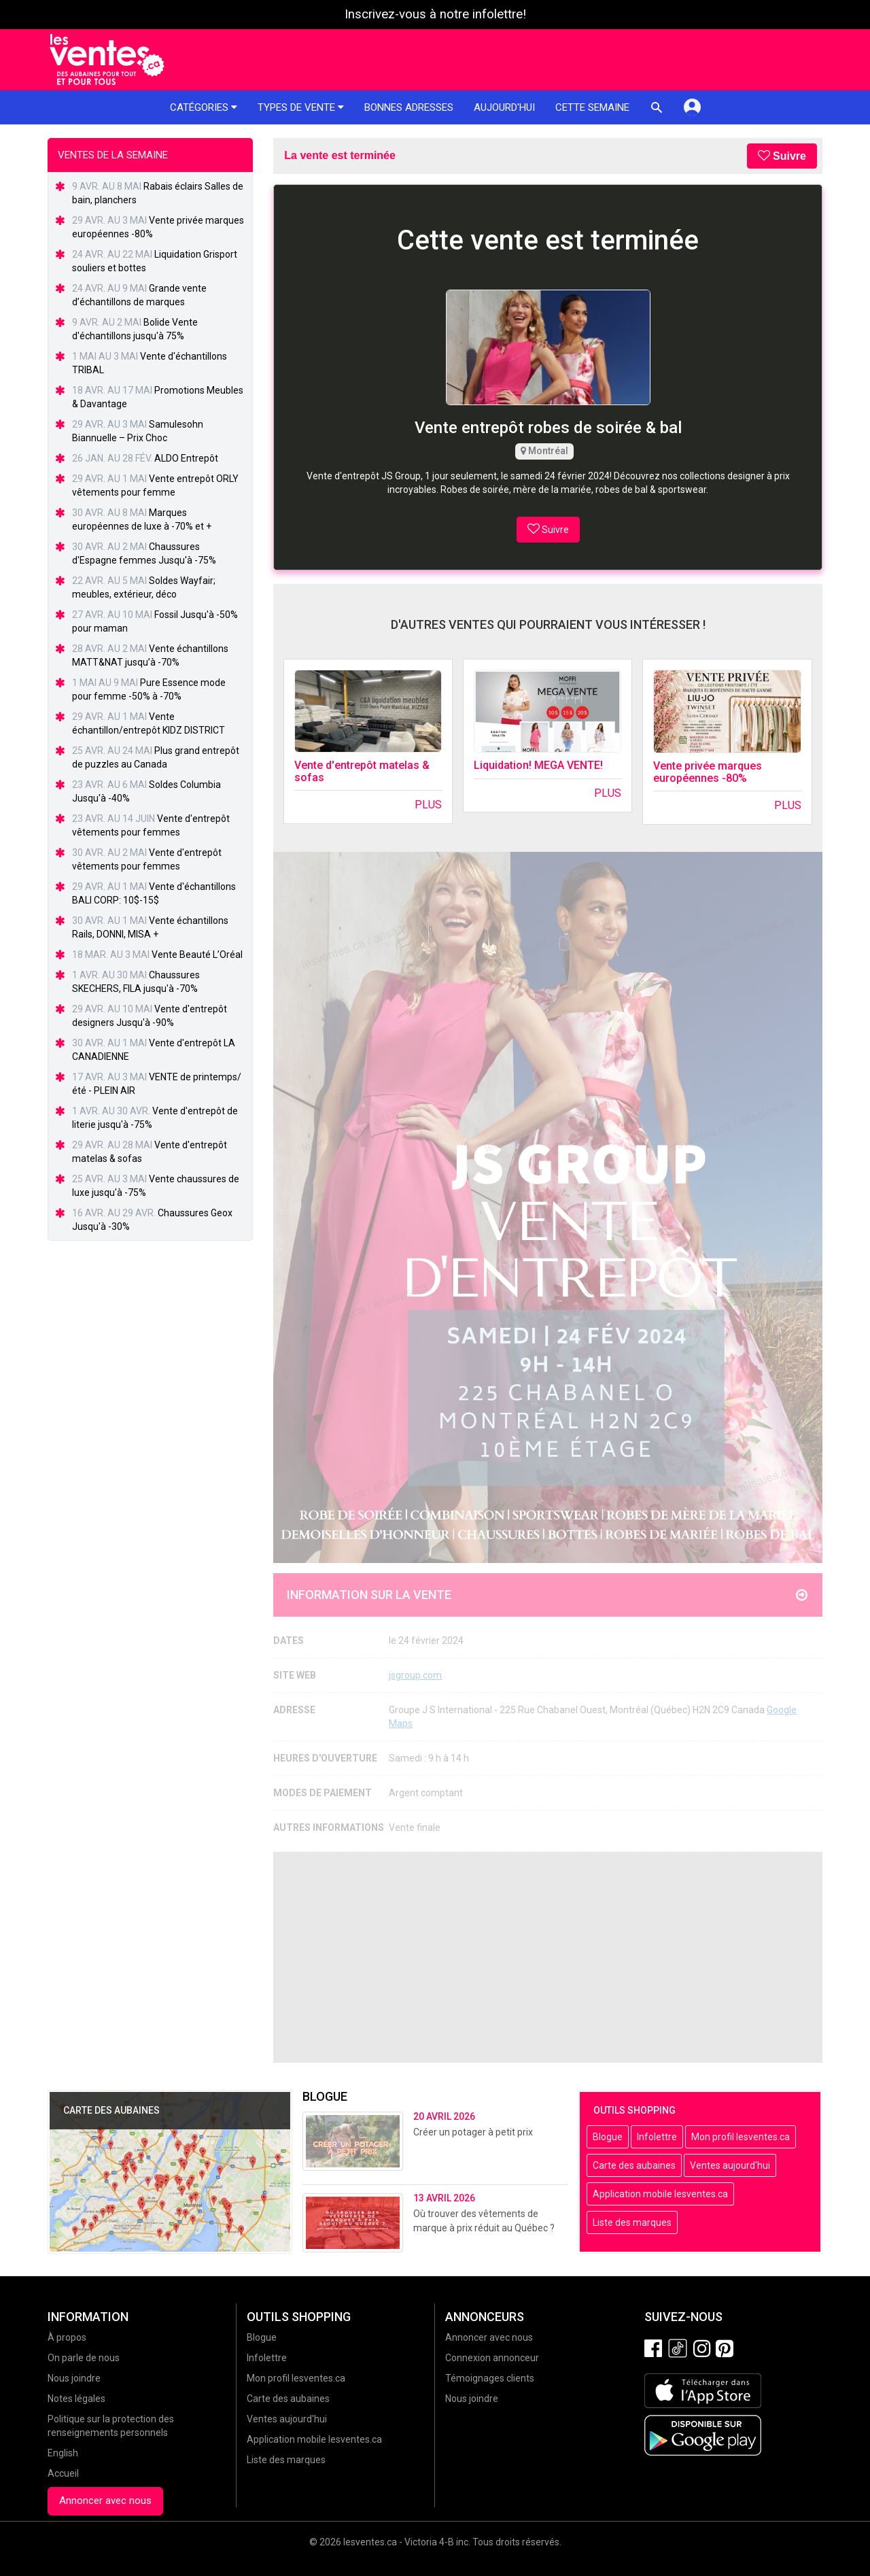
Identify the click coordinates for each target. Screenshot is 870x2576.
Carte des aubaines (634, 2165)
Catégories (203, 107)
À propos (67, 2337)
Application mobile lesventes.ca (660, 2193)
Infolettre (657, 2136)
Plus (428, 804)
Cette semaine (592, 107)
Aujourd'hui (504, 107)
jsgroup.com (415, 1675)
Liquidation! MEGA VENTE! (538, 765)
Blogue (608, 2136)
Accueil (63, 2473)
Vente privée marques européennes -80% (707, 772)
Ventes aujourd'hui (730, 2165)
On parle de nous (84, 2357)
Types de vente (301, 107)
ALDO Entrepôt (186, 458)
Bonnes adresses (408, 107)
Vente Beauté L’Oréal (197, 954)
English (63, 2453)
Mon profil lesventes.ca (740, 2136)
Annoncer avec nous (105, 2500)
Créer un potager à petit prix (473, 2132)
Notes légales (76, 2398)
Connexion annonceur (492, 2357)
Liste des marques (632, 2222)
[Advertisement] (547, 1957)
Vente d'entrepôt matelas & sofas (362, 771)
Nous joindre (74, 2378)
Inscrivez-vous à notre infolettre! (435, 14)
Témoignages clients (489, 2378)
